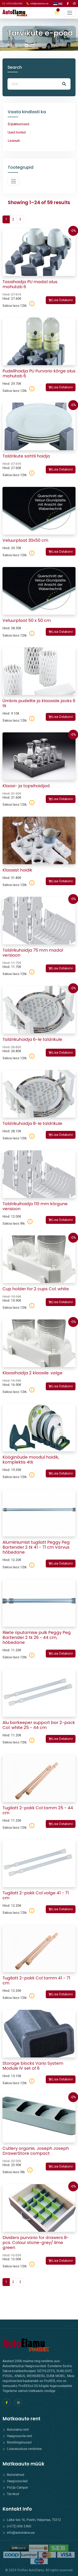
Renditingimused (16, 2442)
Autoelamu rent (15, 2430)
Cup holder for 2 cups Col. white (35, 1289)
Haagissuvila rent (17, 2436)
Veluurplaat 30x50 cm (25, 540)
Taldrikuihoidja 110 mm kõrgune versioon (35, 1206)
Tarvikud (10, 2494)
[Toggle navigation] (70, 13)
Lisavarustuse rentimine (22, 2449)
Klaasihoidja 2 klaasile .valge (32, 1373)
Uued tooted (17, 132)
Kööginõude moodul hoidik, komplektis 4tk (30, 1459)
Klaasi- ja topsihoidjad (26, 786)
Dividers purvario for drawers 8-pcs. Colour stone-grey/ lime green (35, 2242)
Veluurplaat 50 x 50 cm (26, 620)
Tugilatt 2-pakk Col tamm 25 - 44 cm (37, 1810)
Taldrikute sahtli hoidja (26, 456)
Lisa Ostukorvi (60, 300)
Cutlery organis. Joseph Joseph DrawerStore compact (35, 2150)
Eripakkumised (18, 124)
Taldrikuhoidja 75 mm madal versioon (32, 952)
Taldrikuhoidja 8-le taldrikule (32, 1123)
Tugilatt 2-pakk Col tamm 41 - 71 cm (36, 1980)
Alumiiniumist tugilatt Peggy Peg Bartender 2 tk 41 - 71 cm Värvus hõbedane (36, 1547)
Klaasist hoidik (17, 870)
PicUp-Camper (15, 2487)
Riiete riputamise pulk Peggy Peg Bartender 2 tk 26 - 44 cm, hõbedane (36, 1637)
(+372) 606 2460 (12, 3)
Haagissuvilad (14, 2481)
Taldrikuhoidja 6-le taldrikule (32, 1039)
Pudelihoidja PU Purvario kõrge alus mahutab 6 (39, 373)
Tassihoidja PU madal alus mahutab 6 (29, 284)
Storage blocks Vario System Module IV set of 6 (32, 2065)
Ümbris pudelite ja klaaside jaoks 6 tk (38, 703)
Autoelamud (13, 2475)
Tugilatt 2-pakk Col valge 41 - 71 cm (35, 1895)
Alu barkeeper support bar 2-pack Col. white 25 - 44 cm (38, 1725)
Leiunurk (14, 141)
